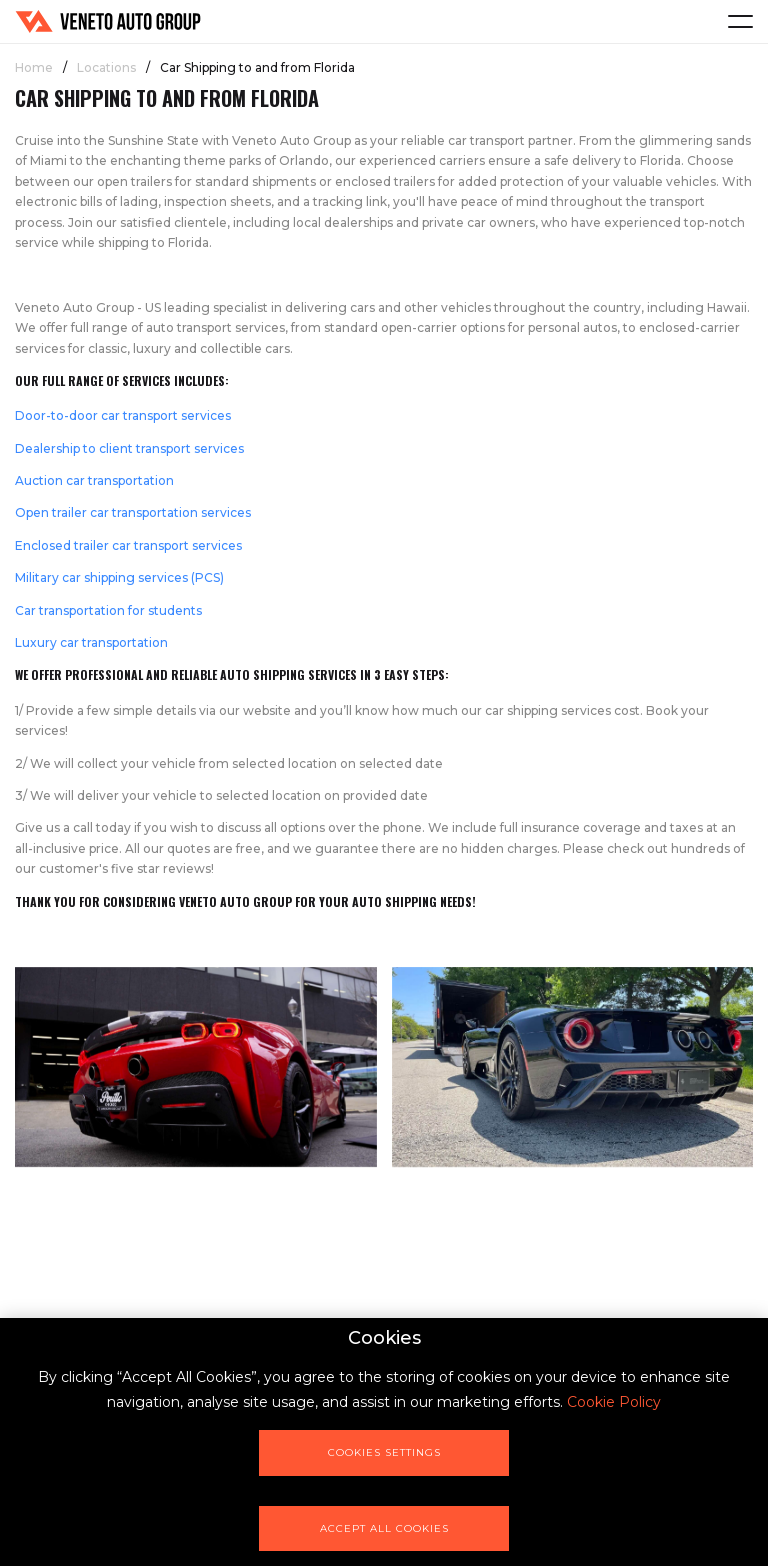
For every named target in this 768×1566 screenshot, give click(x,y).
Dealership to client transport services (129, 448)
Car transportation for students (108, 610)
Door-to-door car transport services (123, 415)
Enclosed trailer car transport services (128, 545)
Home (34, 67)
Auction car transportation (94, 480)
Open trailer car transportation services (133, 512)
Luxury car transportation (91, 642)
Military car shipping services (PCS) (119, 577)
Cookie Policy (614, 1402)
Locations (106, 67)
